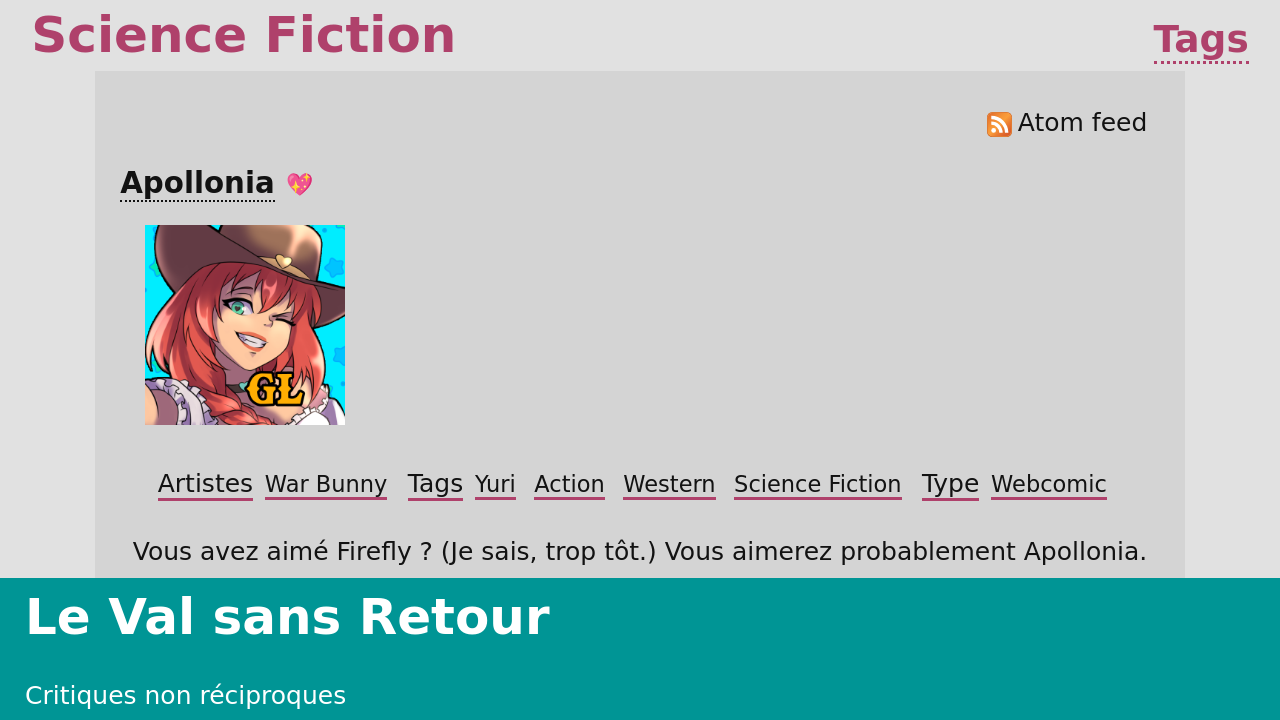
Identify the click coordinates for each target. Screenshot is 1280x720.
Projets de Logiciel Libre (1054, 27)
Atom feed (938, 206)
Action (431, 319)
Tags (1205, 94)
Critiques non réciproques (608, 27)
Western (499, 319)
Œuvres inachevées (835, 27)
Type (340, 343)
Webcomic (407, 344)
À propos (1225, 27)
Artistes (353, 294)
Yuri (381, 319)
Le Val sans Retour (195, 27)
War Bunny (435, 295)
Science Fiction (600, 319)
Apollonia (305, 247)
